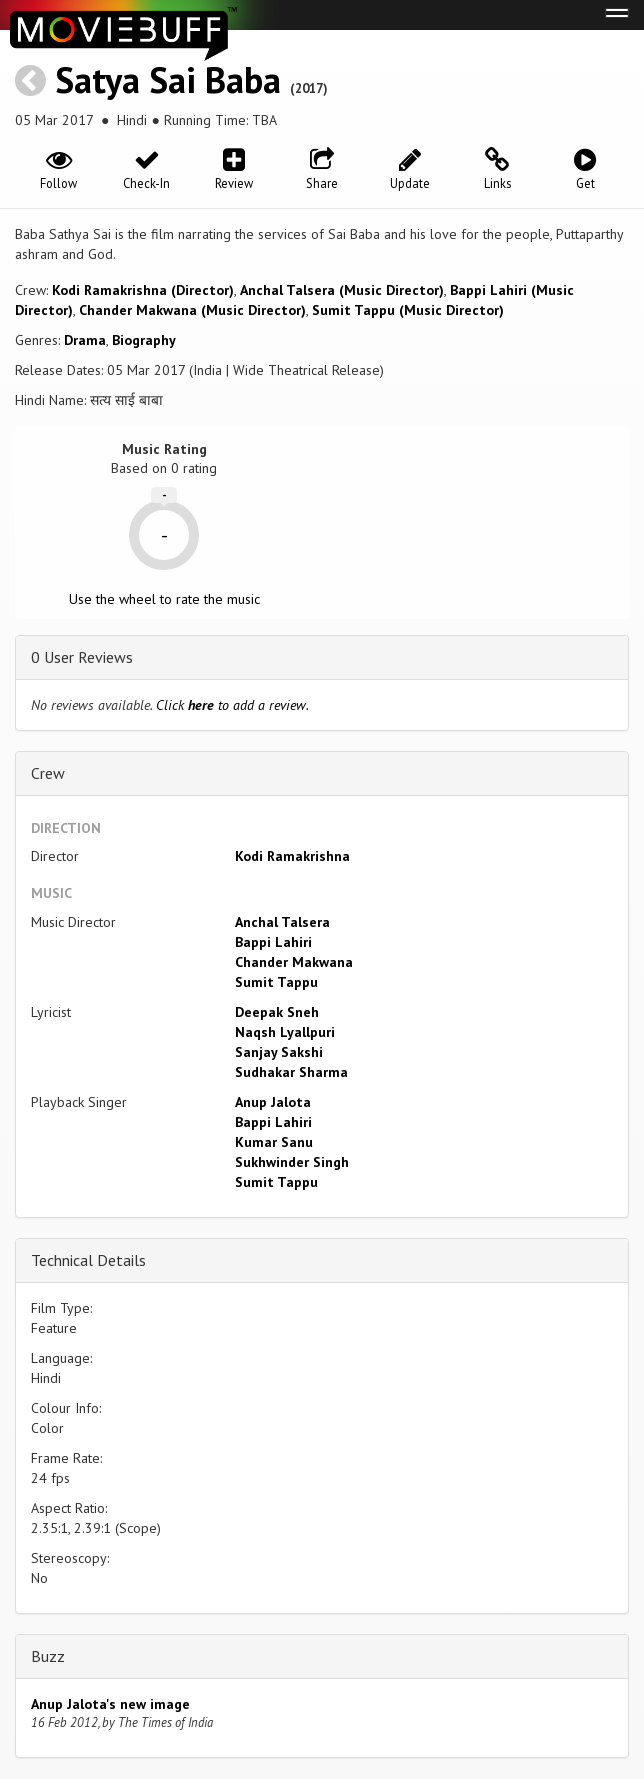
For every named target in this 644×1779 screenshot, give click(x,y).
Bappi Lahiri (273, 942)
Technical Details (88, 1260)
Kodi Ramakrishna (292, 856)
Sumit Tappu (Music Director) (408, 310)
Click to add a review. (232, 705)
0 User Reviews (82, 657)
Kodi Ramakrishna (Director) (143, 290)
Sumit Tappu (276, 982)
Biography (144, 340)
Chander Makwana (294, 962)
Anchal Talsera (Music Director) (342, 290)
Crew (48, 773)
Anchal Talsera (282, 922)
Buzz (48, 1656)
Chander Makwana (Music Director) (192, 310)
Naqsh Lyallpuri (285, 1032)
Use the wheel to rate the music (164, 599)
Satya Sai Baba (168, 79)
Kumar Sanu (274, 1142)
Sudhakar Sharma (291, 1072)
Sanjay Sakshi (279, 1052)
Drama (85, 340)
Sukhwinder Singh (292, 1162)
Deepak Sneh (277, 1012)
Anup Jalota (273, 1102)
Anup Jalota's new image (110, 1704)
